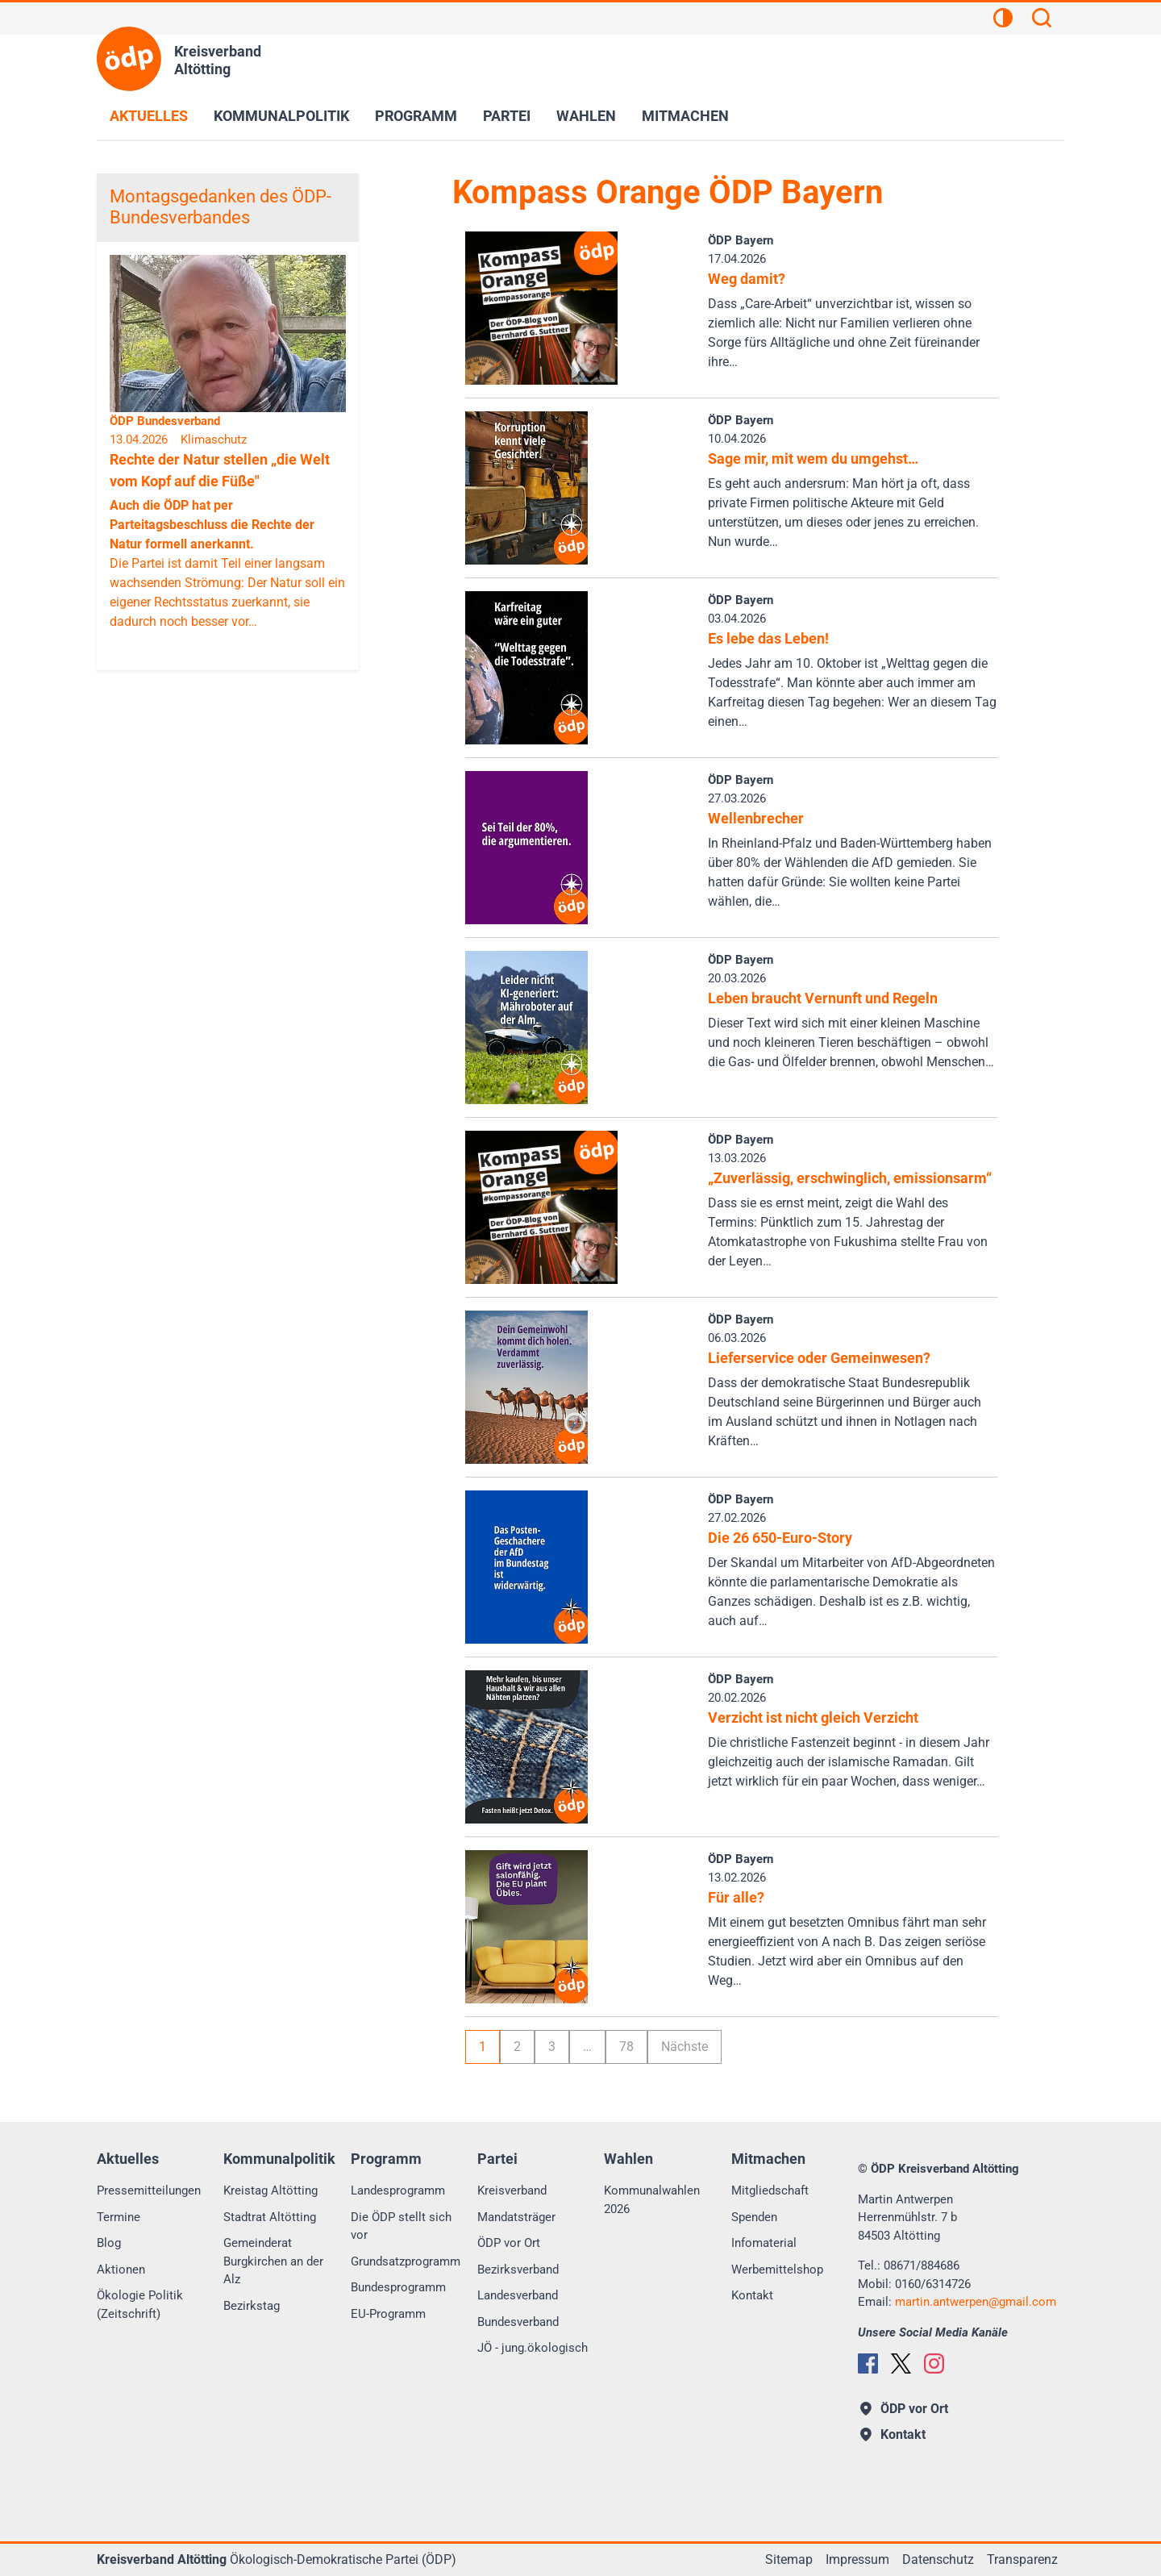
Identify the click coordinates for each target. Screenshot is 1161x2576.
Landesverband (517, 2295)
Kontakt (752, 2295)
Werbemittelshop (777, 2269)
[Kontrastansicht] (1003, 20)
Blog (109, 2243)
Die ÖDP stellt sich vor (401, 2226)
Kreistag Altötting (270, 2190)
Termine (118, 2217)
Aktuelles (149, 115)
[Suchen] (1042, 20)
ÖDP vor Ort (508, 2243)
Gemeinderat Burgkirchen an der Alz (273, 2261)
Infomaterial (764, 2243)
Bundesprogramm (398, 2287)
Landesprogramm (398, 2190)
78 (626, 2046)
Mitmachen (685, 115)
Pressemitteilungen (149, 2190)
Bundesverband (518, 2322)
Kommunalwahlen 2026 (652, 2199)
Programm (416, 115)
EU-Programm (388, 2314)
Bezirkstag (251, 2306)
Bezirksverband (518, 2269)
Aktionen (121, 2269)
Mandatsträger (516, 2217)
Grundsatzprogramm (405, 2261)
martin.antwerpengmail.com (975, 2302)
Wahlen (586, 115)
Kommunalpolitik (281, 115)
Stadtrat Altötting (269, 2217)
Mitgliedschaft (770, 2190)
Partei (507, 115)
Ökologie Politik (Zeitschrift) (140, 2304)
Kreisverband (512, 2190)
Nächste (684, 2046)
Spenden (754, 2217)
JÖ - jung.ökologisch (532, 2347)
